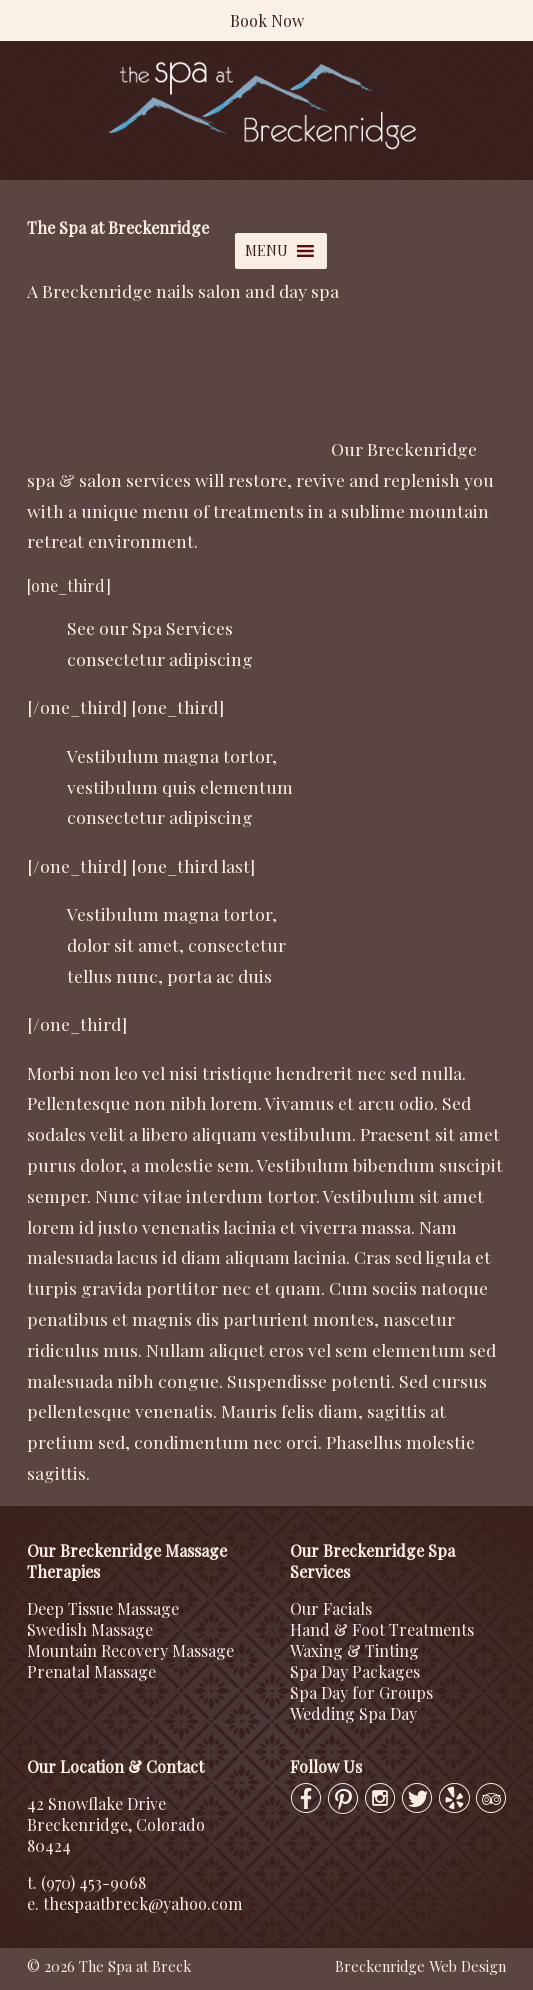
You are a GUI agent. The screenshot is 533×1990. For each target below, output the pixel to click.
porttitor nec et (208, 1287)
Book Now (267, 20)
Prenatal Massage (91, 1671)
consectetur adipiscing (160, 658)
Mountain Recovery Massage (130, 1650)
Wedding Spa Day (353, 1713)
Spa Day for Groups (361, 1692)
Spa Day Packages (355, 1671)
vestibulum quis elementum (180, 786)
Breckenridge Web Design (420, 1966)
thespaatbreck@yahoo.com (142, 1903)
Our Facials (331, 1608)
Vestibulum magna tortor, (172, 755)
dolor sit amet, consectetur (176, 944)
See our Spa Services (150, 627)
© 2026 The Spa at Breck (109, 1966)
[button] (266, 251)
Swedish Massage (90, 1629)
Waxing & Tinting (354, 1650)
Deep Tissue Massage (103, 1608)
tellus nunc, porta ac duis (169, 975)
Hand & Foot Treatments (382, 1629)
